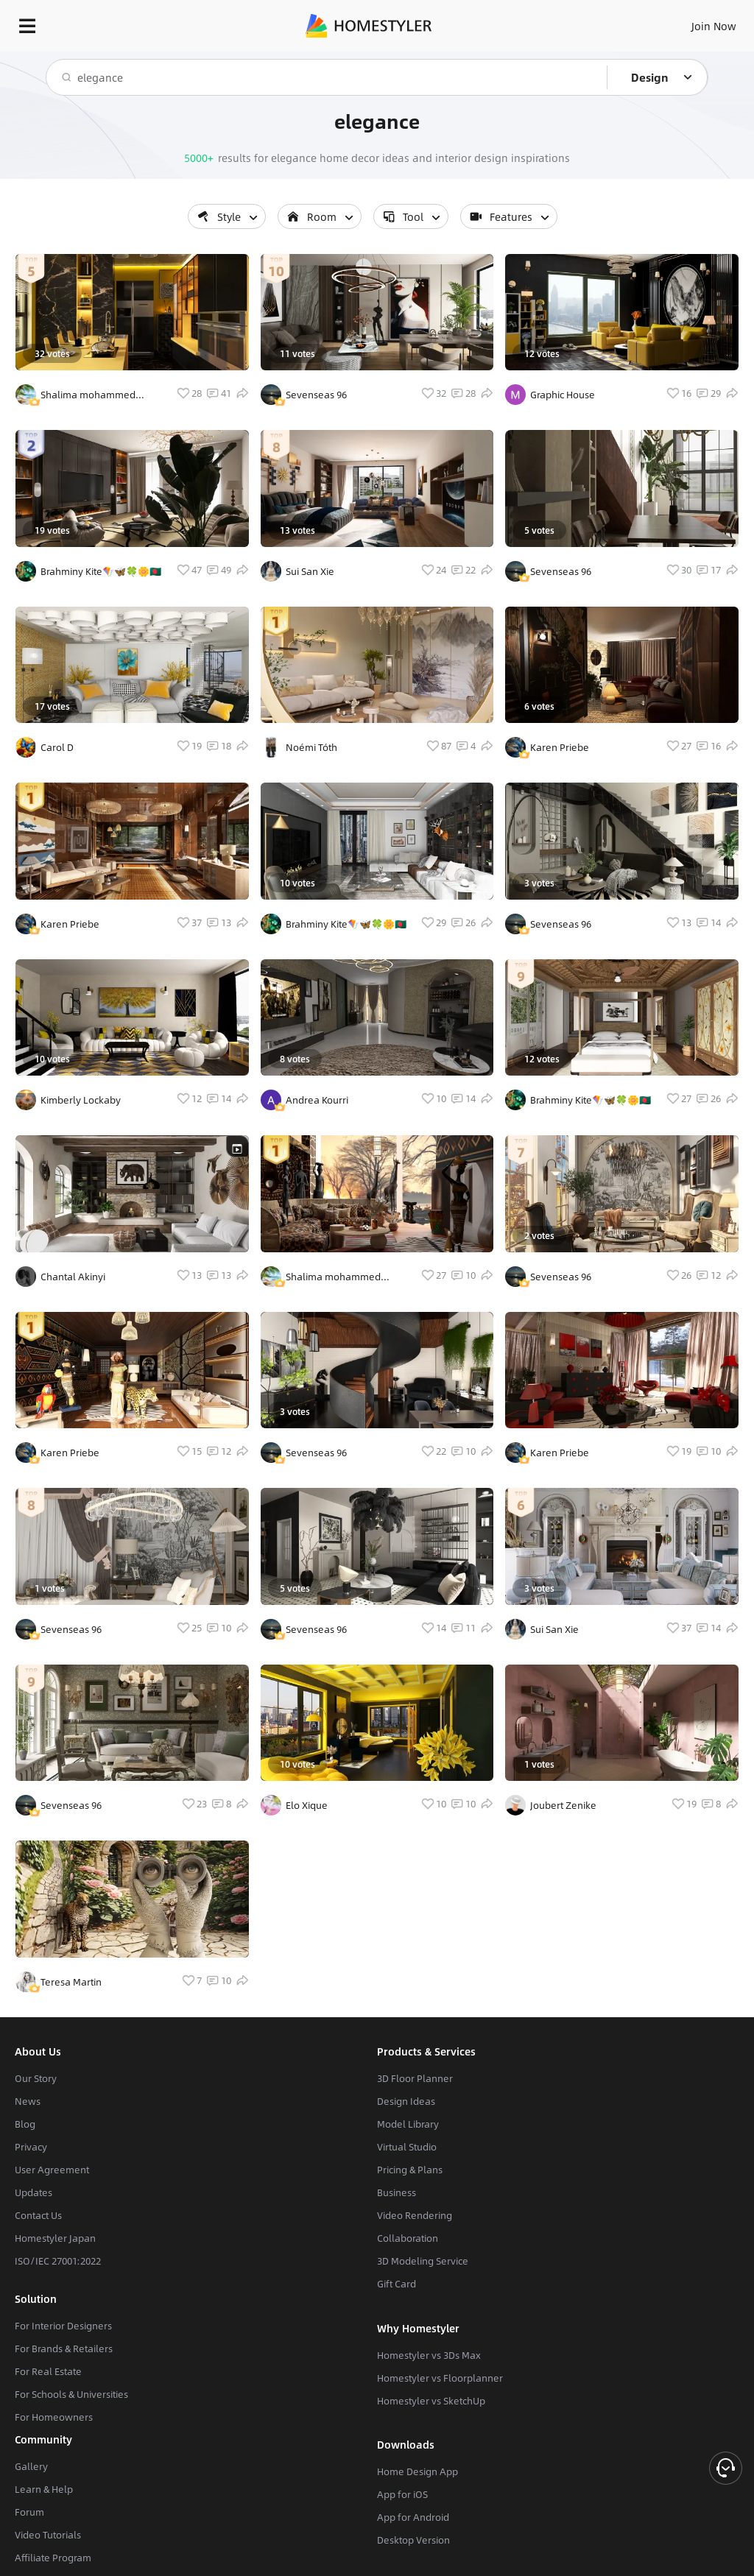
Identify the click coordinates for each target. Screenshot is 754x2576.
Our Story (36, 2078)
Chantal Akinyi (72, 1276)
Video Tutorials (48, 2534)
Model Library (408, 2124)
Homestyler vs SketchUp (431, 2400)
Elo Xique (307, 1805)
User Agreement (52, 2169)
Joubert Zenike (563, 1805)
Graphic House (562, 394)
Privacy (31, 2146)
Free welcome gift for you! (565, 59)
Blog (25, 2124)
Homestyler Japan (55, 2238)
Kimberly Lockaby (80, 1100)
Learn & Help (44, 2489)
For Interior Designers (63, 2325)
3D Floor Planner (415, 2078)
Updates (33, 2192)
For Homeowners (54, 2417)
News (27, 2101)
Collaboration (407, 2238)
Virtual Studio (407, 2146)
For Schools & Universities (71, 2394)
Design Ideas (406, 2101)
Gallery (31, 2466)
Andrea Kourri (317, 1100)
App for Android (413, 2517)
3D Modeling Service (422, 2261)
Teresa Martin (71, 1982)
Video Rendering (414, 2215)
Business (396, 2192)
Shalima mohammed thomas (87, 394)
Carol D (57, 747)
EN (694, 22)
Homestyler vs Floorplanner (440, 2378)
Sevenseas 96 (71, 1629)
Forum (29, 2512)
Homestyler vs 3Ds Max (429, 2355)
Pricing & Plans (410, 2169)
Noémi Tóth (311, 747)
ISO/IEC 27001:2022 (58, 2261)
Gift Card (396, 2283)
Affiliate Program (53, 2557)
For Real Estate (48, 2371)
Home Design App (417, 2471)
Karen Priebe (69, 924)
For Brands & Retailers (64, 2348)
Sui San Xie (310, 571)
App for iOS (402, 2494)
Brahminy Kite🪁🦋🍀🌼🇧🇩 (100, 571)
